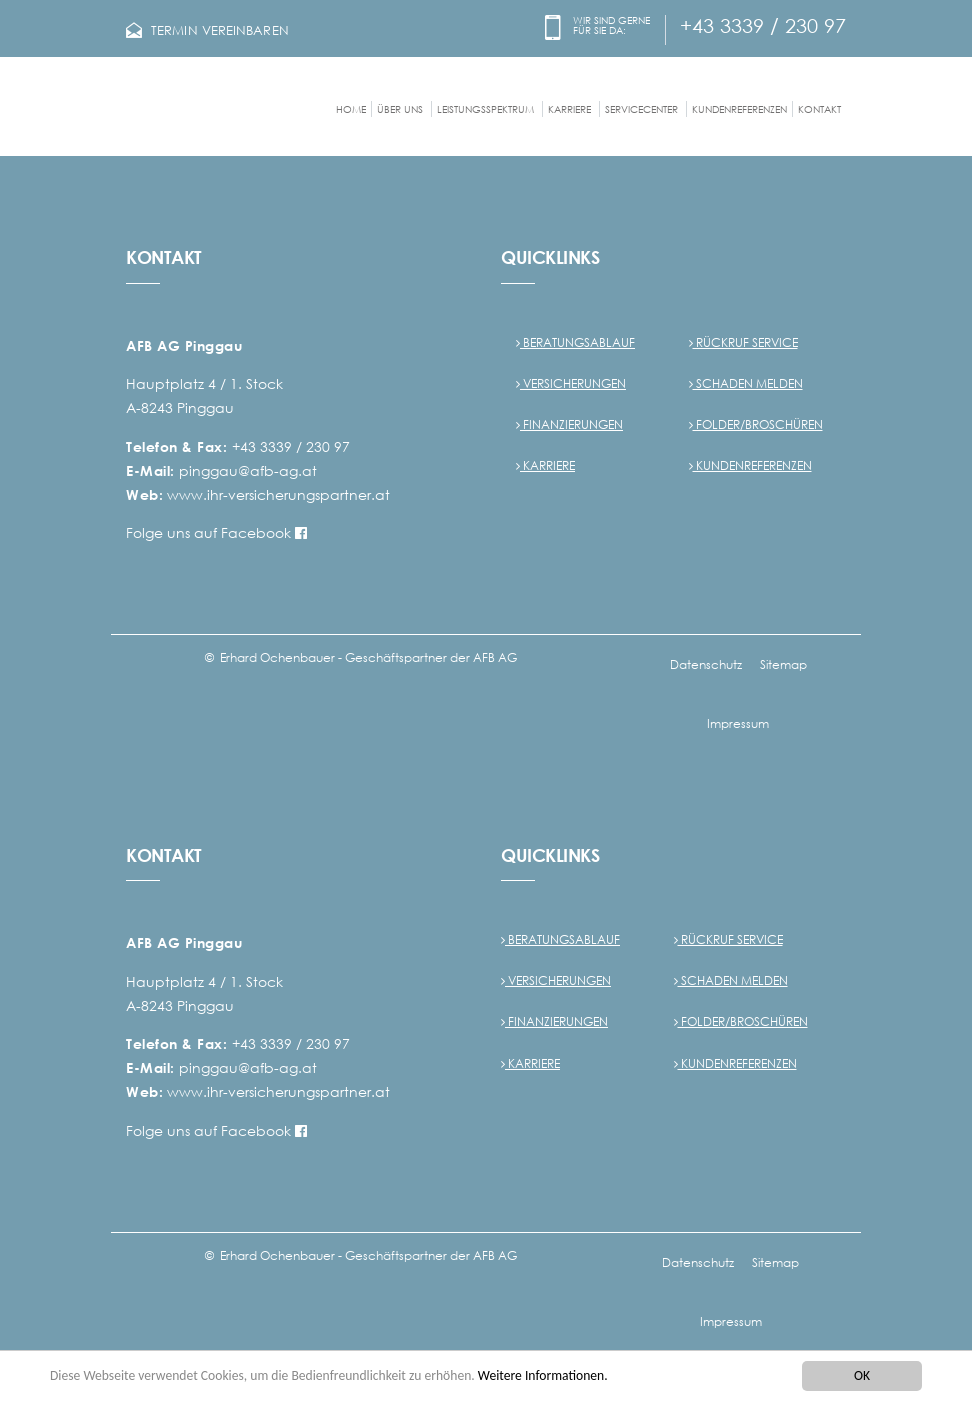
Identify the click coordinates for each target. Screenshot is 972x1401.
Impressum (738, 723)
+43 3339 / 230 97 (763, 25)
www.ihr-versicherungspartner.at (278, 494)
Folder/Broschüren (756, 424)
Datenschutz (706, 664)
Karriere (545, 465)
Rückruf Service (743, 342)
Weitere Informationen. (543, 1377)
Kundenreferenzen (739, 109)
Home (351, 109)
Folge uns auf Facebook (216, 532)
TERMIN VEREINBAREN (220, 30)
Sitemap (783, 664)
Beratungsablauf (575, 342)
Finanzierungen (569, 424)
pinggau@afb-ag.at (248, 470)
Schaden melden (746, 383)
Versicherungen (571, 383)
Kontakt (819, 109)
